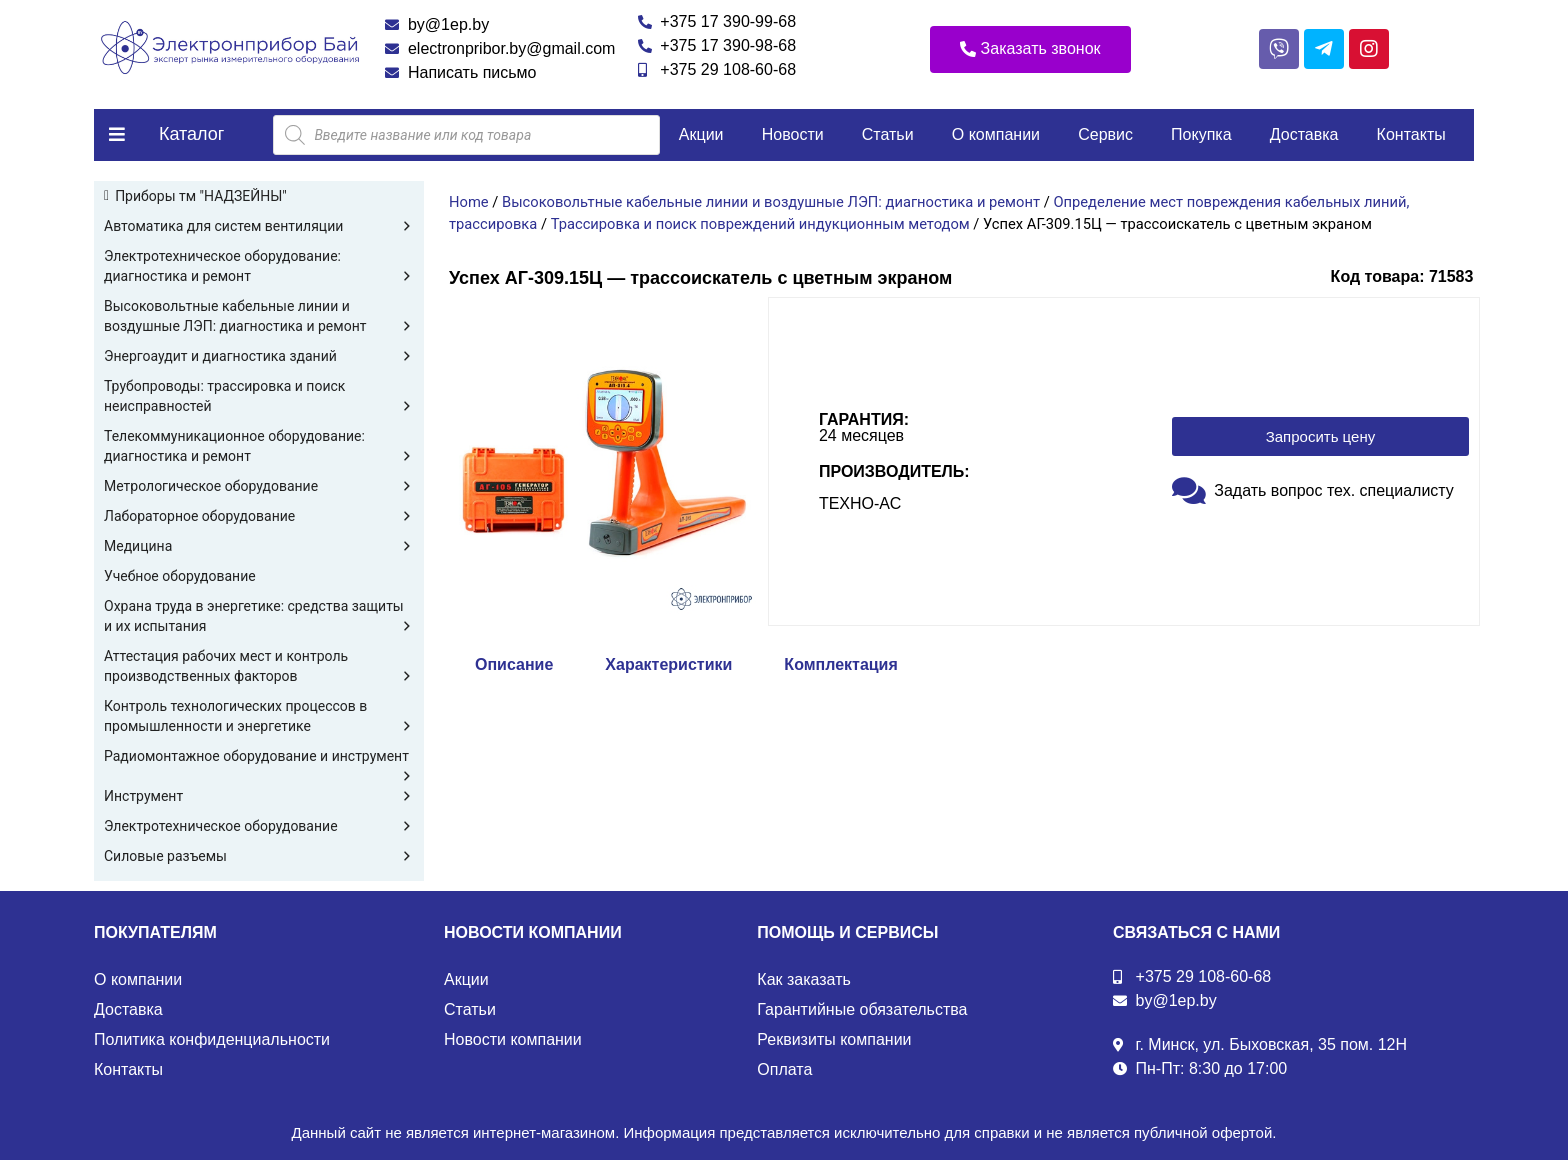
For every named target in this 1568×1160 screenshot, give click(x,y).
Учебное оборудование (180, 576)
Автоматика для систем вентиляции (259, 226)
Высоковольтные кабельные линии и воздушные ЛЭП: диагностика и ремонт (259, 317)
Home (469, 202)
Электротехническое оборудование (259, 826)
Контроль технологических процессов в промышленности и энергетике (259, 717)
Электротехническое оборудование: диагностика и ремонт (259, 267)
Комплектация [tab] (840, 664)
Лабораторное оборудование (259, 516)
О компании (996, 134)
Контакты (1411, 134)
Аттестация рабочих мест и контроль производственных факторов (259, 667)
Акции (701, 134)
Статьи (888, 134)
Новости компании (513, 1039)
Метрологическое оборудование (259, 486)
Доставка (1304, 134)
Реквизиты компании (834, 1039)
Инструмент (259, 796)
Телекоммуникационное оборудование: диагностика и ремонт (259, 447)
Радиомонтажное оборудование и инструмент (259, 757)
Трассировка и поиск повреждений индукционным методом (760, 224)
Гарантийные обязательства (862, 1009)
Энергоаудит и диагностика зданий (259, 356)
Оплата (784, 1069)
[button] (1030, 49)
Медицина (259, 546)
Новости (793, 134)
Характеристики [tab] (668, 664)
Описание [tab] (514, 664)
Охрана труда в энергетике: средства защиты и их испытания (259, 617)
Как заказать (804, 979)
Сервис (1105, 134)
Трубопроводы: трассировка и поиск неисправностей (259, 397)
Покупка (1201, 134)
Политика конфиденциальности (212, 1039)
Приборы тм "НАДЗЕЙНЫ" (201, 196)
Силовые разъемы (259, 856)
